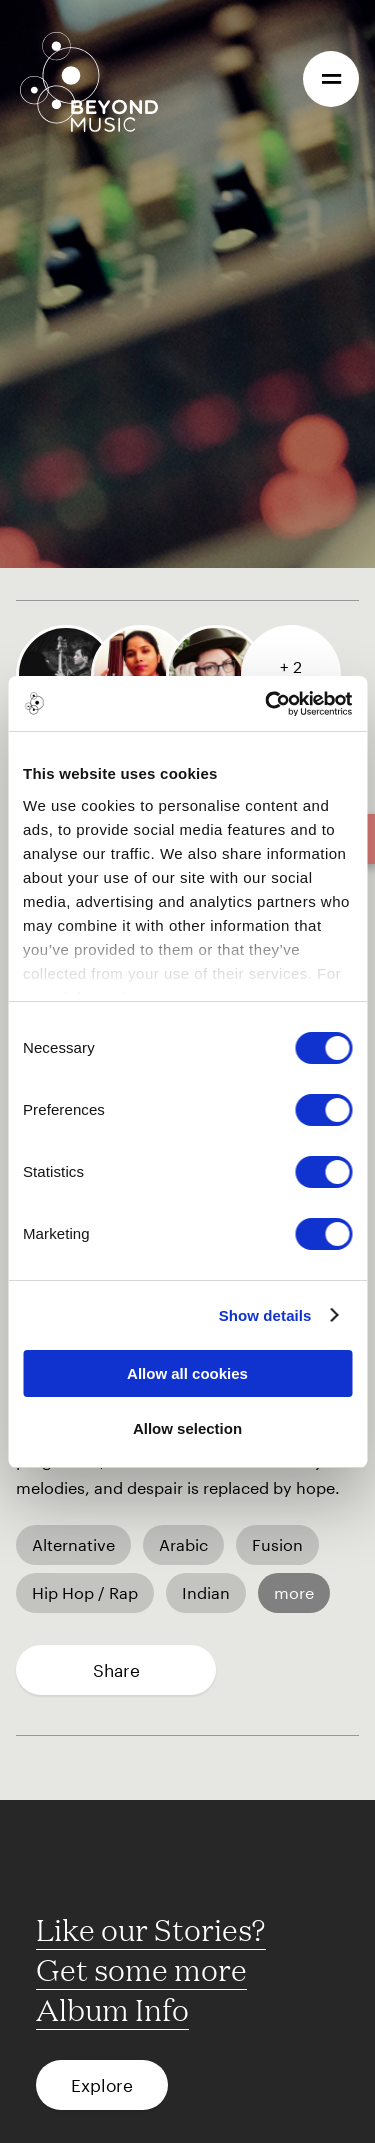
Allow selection (187, 1428)
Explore (102, 2085)
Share (116, 1670)
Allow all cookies (187, 1373)
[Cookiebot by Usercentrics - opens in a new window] (267, 704)
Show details (265, 1315)
